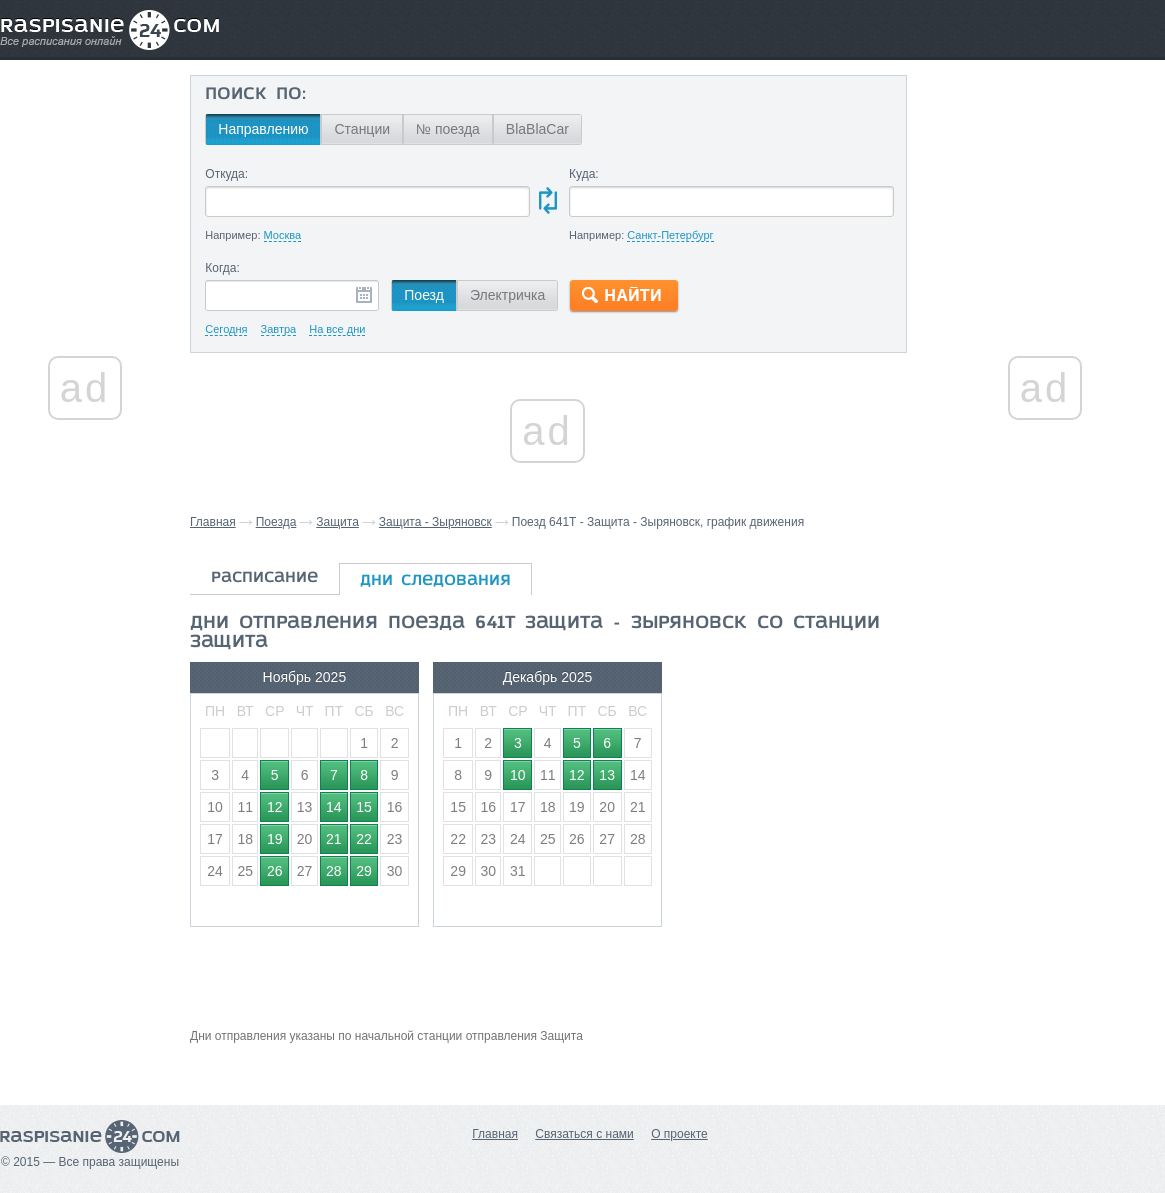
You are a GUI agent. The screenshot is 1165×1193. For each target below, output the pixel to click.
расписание (264, 578)
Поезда (276, 522)
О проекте (679, 1134)
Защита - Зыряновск (435, 522)
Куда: (584, 174)
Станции (362, 129)
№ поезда (448, 129)
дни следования (435, 581)
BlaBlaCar (537, 129)
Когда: (222, 268)
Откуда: (226, 174)
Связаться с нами (584, 1134)
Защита (337, 522)
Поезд (424, 295)
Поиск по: (255, 95)
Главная (213, 522)
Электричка (507, 295)
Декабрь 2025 (548, 677)
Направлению (263, 129)
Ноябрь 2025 (305, 677)
